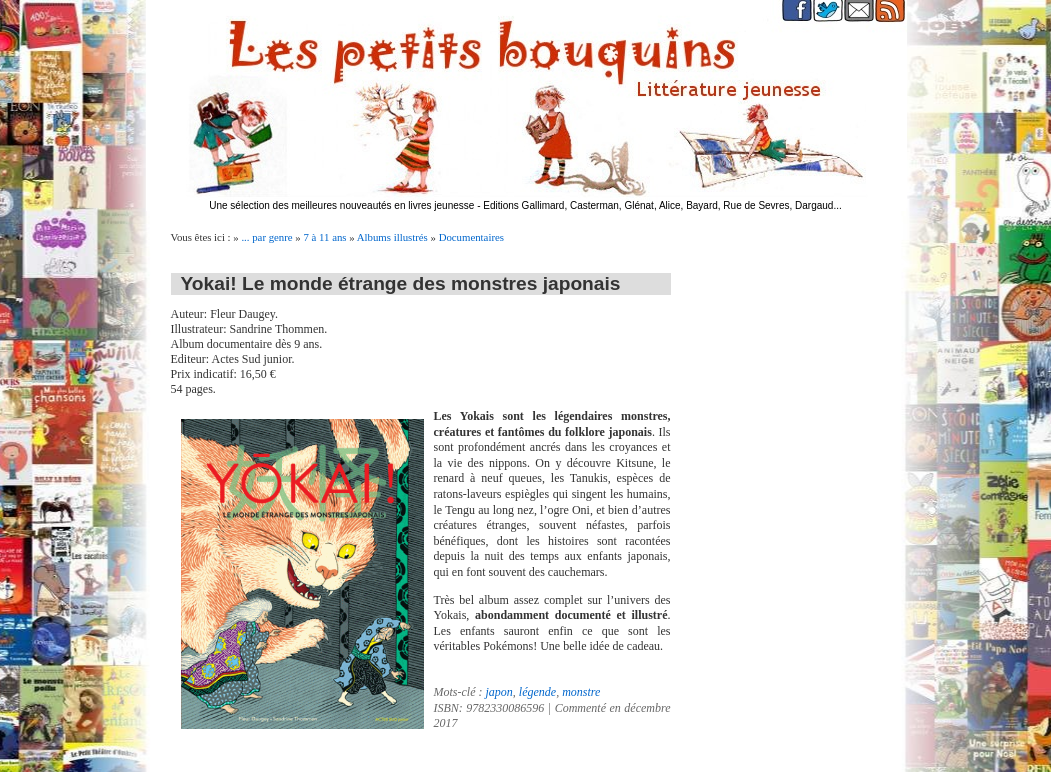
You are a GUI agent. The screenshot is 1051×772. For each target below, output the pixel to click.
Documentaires (471, 237)
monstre (581, 692)
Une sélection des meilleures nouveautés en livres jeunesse (341, 205)
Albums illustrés (392, 237)
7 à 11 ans (324, 237)
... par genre (266, 237)
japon (499, 692)
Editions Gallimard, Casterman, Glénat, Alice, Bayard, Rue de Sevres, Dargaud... (662, 205)
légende (537, 692)
